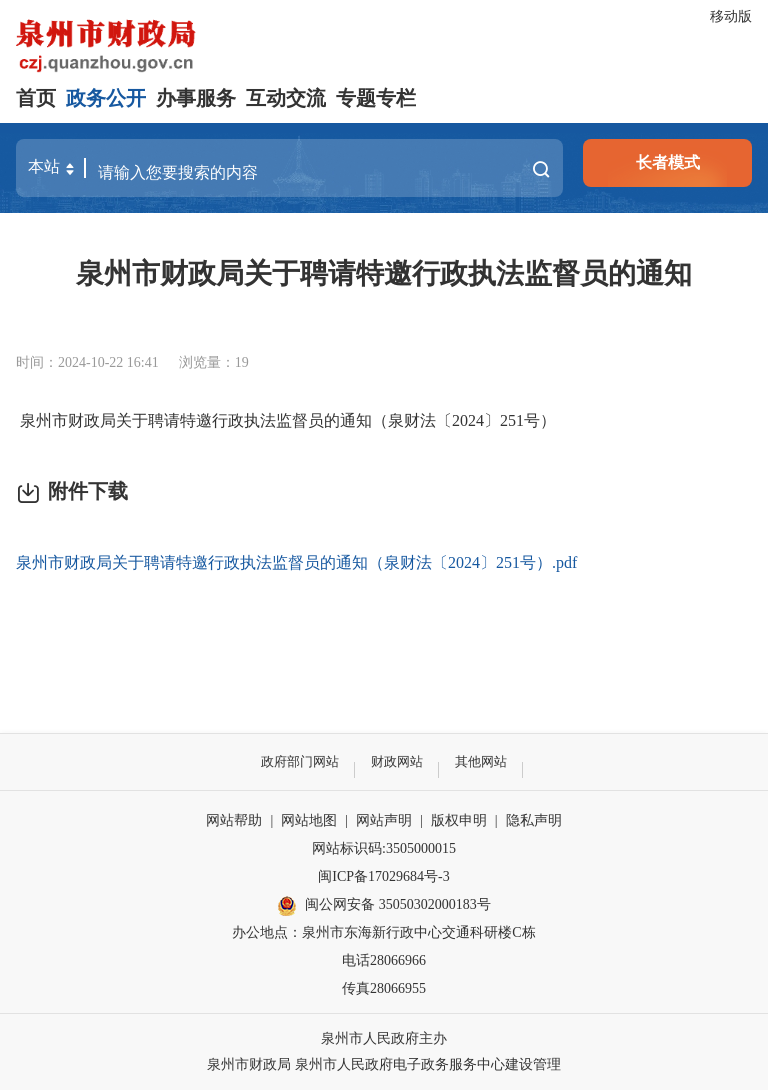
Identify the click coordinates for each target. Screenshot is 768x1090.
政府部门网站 (296, 761)
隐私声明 (534, 820)
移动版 (731, 16)
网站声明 (384, 820)
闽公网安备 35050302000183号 (384, 906)
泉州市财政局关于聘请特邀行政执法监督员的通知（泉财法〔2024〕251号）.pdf (296, 562)
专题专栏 (376, 98)
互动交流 (286, 98)
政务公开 (106, 98)
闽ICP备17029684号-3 (383, 876)
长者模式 (668, 162)
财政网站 (398, 761)
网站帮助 (234, 820)
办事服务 (196, 98)
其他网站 (486, 761)
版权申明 (459, 820)
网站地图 (309, 820)
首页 (36, 98)
